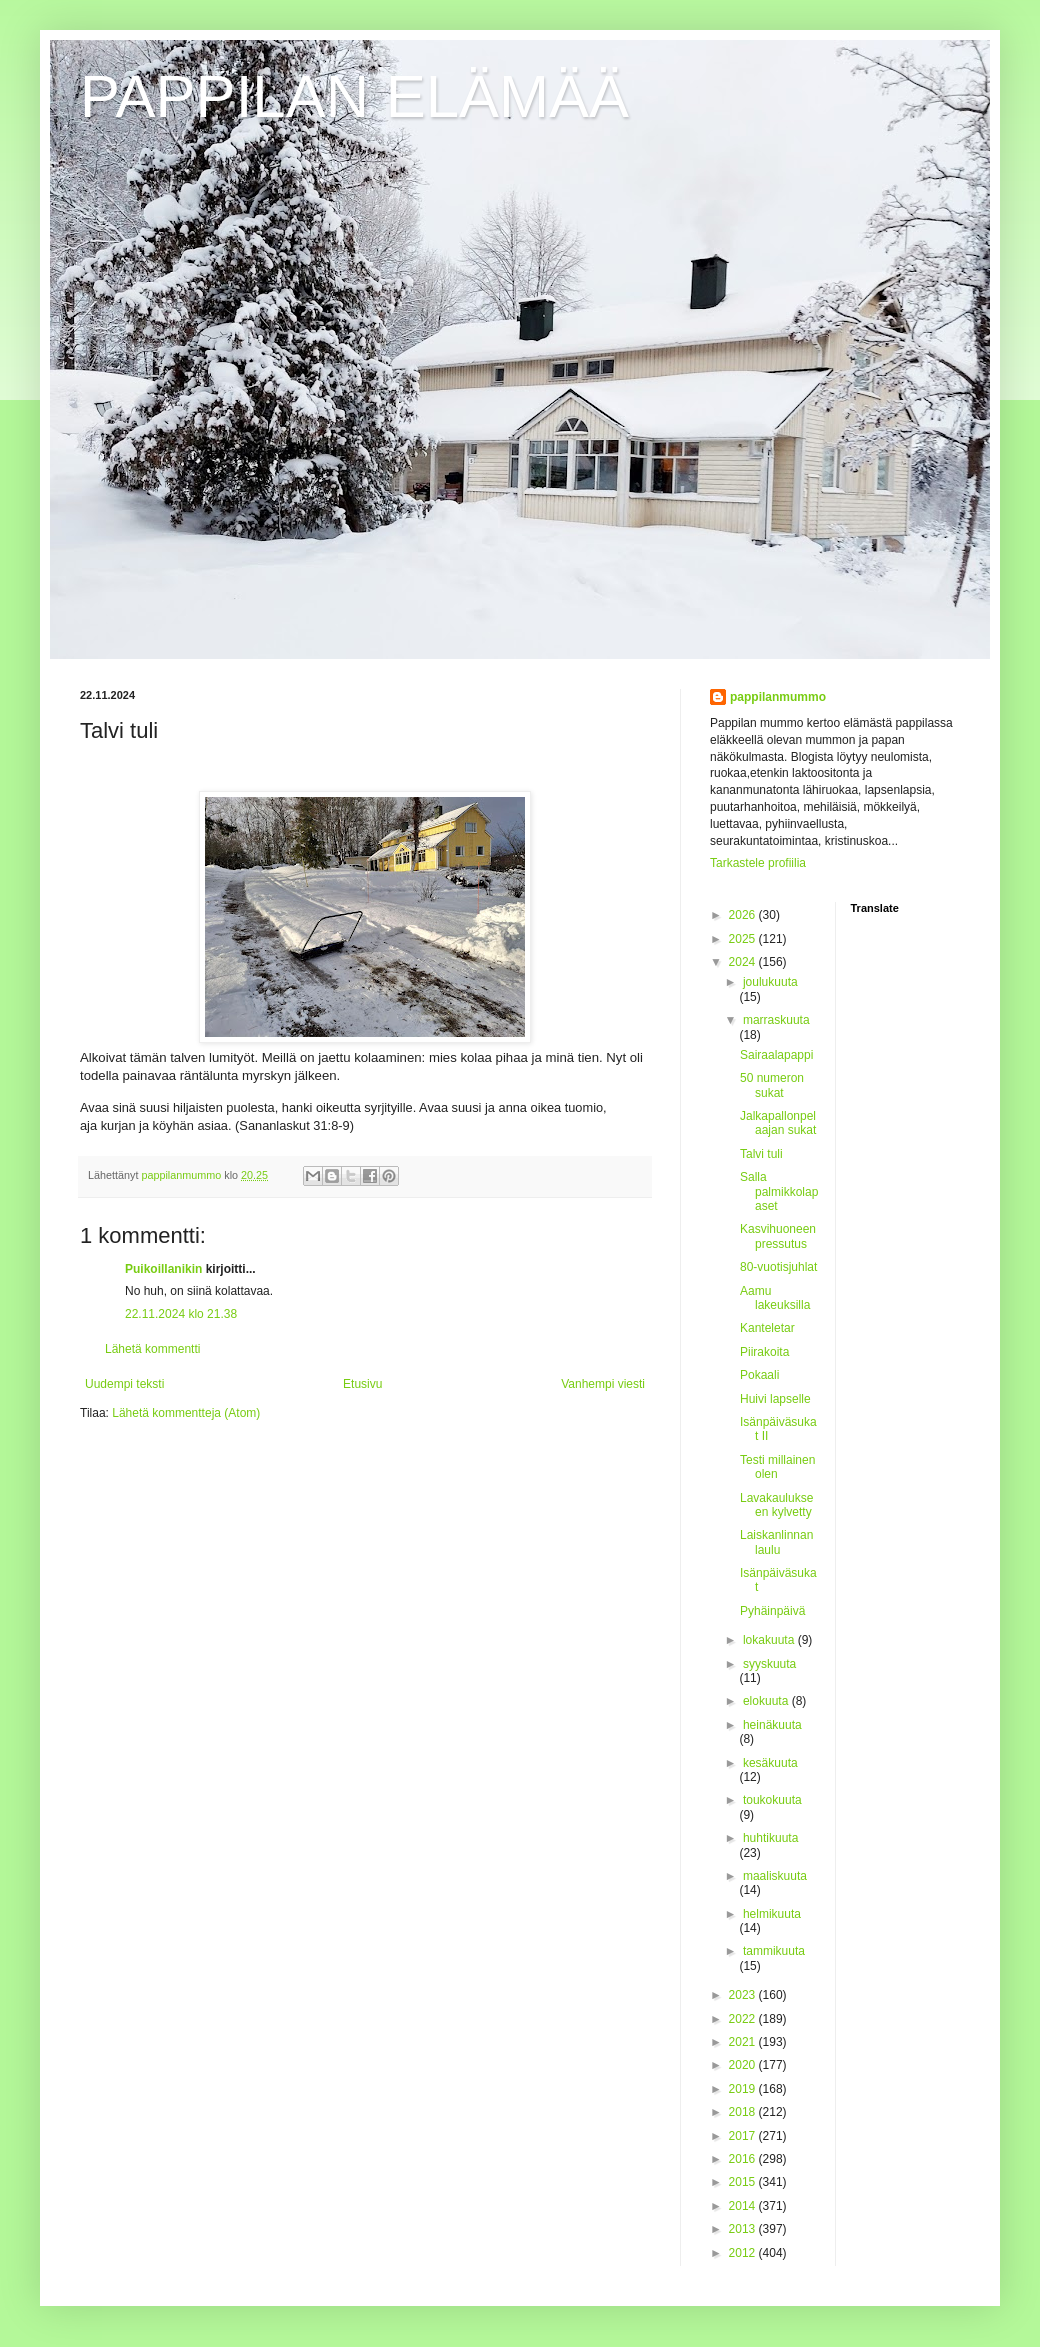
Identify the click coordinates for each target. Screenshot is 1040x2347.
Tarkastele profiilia (758, 863)
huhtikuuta (770, 1838)
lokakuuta (770, 1640)
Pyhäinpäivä (772, 1611)
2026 (744, 915)
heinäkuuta (772, 1725)
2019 (744, 2089)
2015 (744, 2182)
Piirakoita (764, 1352)
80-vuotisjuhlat (778, 1267)
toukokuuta (772, 1800)
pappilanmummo (778, 697)
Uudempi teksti (124, 1384)
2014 (744, 2206)
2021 (744, 2042)
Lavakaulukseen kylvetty (776, 1505)
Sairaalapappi (776, 1055)
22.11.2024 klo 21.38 (181, 1314)
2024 (744, 962)
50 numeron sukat (772, 1085)
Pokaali (759, 1375)
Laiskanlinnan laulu (776, 1542)
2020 (744, 2065)
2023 (744, 1995)
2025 (744, 939)
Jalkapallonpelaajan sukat (778, 1123)
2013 (744, 2229)
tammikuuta (774, 1951)
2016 (744, 2159)
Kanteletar (767, 1328)
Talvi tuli (761, 1154)
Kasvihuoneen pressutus (778, 1236)
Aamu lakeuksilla (775, 1298)
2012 (744, 2253)
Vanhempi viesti (603, 1384)
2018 (744, 2112)
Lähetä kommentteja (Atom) (186, 1413)
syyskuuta (769, 1664)
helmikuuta (772, 1914)
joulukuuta (770, 982)
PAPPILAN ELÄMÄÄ (354, 96)
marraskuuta (776, 1020)
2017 (744, 2136)
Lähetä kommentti (152, 1349)
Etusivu (362, 1384)
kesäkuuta (770, 1763)
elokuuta (767, 1701)
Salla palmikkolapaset (779, 1191)
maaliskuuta (775, 1876)
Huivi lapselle (775, 1399)
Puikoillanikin (163, 1269)
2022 (744, 2019)
